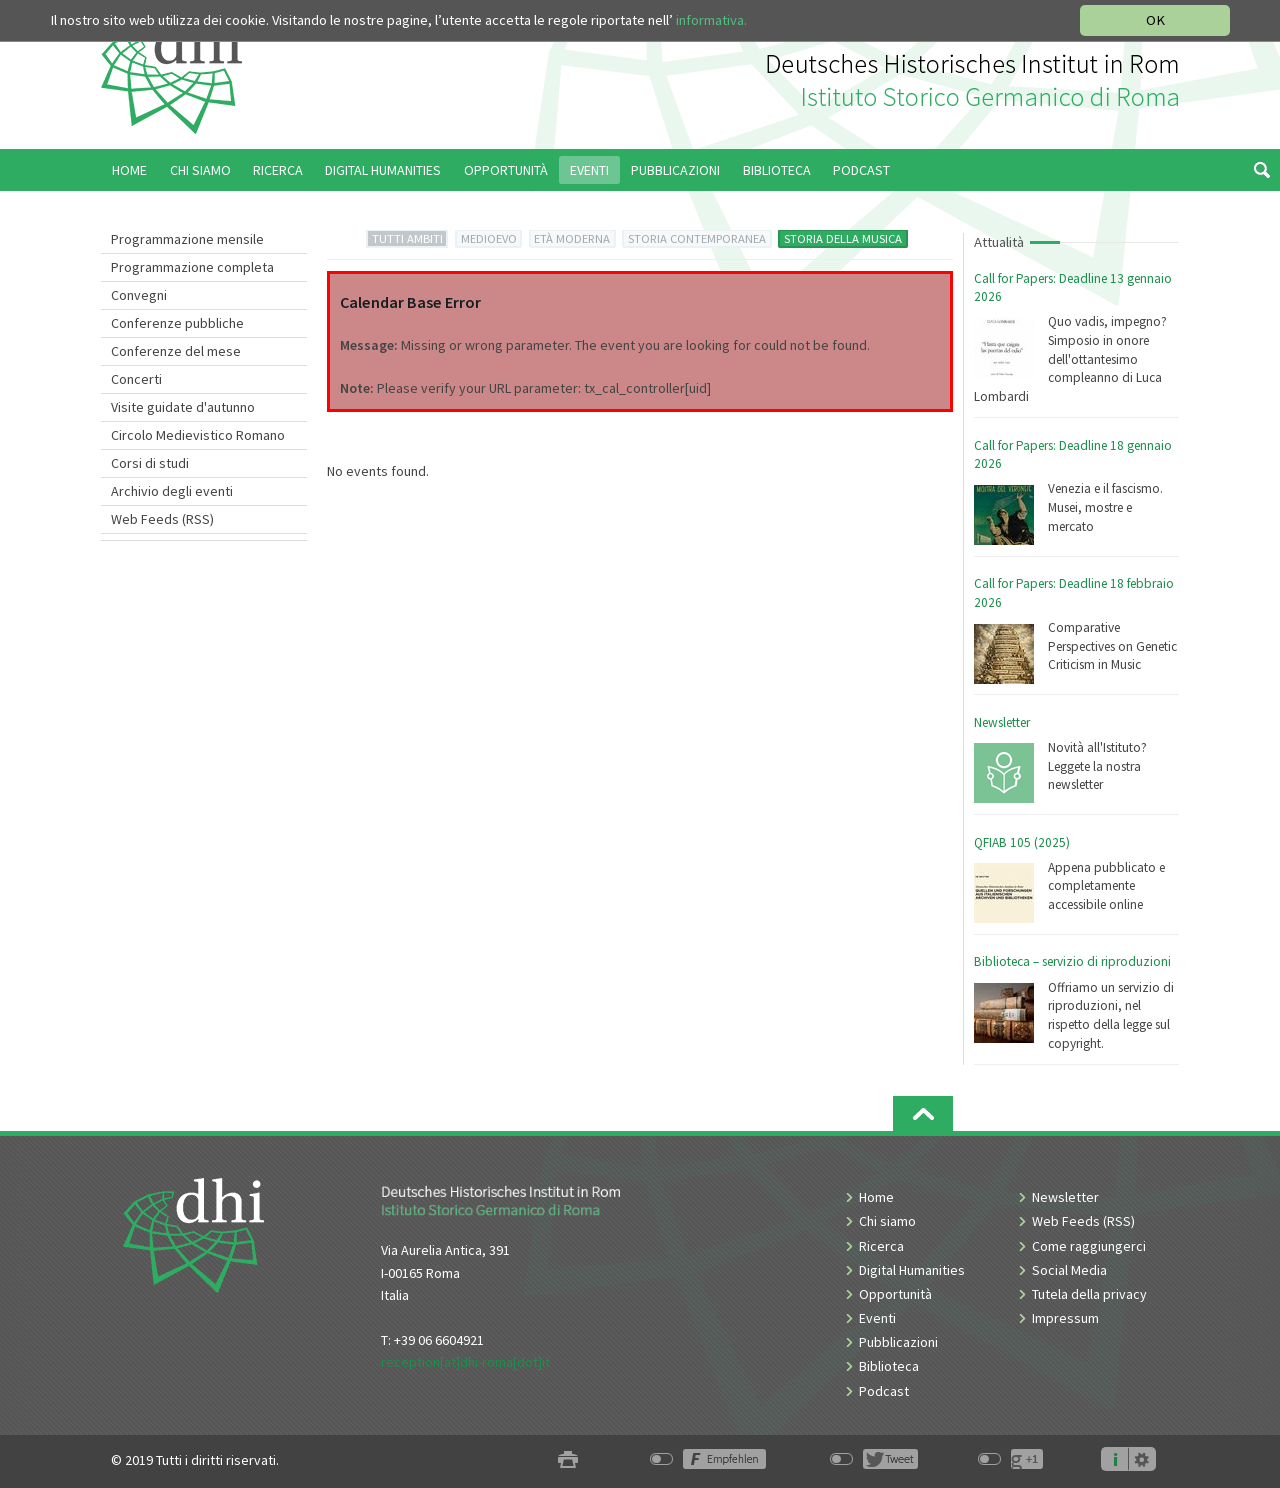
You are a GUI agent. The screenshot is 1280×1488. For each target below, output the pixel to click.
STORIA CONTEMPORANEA (697, 238)
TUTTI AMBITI (407, 238)
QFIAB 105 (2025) (1022, 842)
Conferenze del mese (176, 351)
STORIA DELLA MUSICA (843, 238)
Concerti (136, 379)
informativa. (711, 20)
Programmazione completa (192, 267)
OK (1155, 20)
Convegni (139, 295)
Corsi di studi (150, 463)
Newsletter (1002, 722)
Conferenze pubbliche (177, 323)
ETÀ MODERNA (572, 238)
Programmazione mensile (187, 239)
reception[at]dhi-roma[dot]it (465, 1362)
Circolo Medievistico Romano (198, 435)
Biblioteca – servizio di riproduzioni (1072, 961)
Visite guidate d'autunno (183, 407)
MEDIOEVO (489, 238)
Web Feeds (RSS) (162, 519)
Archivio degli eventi (172, 491)
